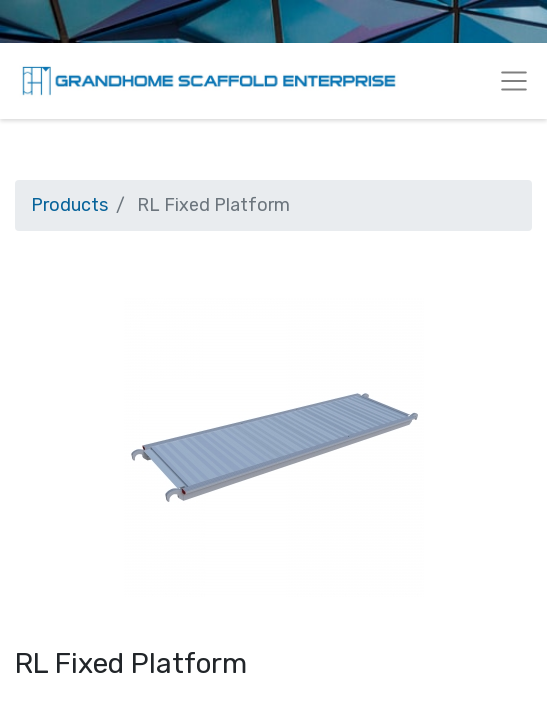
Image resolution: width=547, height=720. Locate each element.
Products (69, 205)
